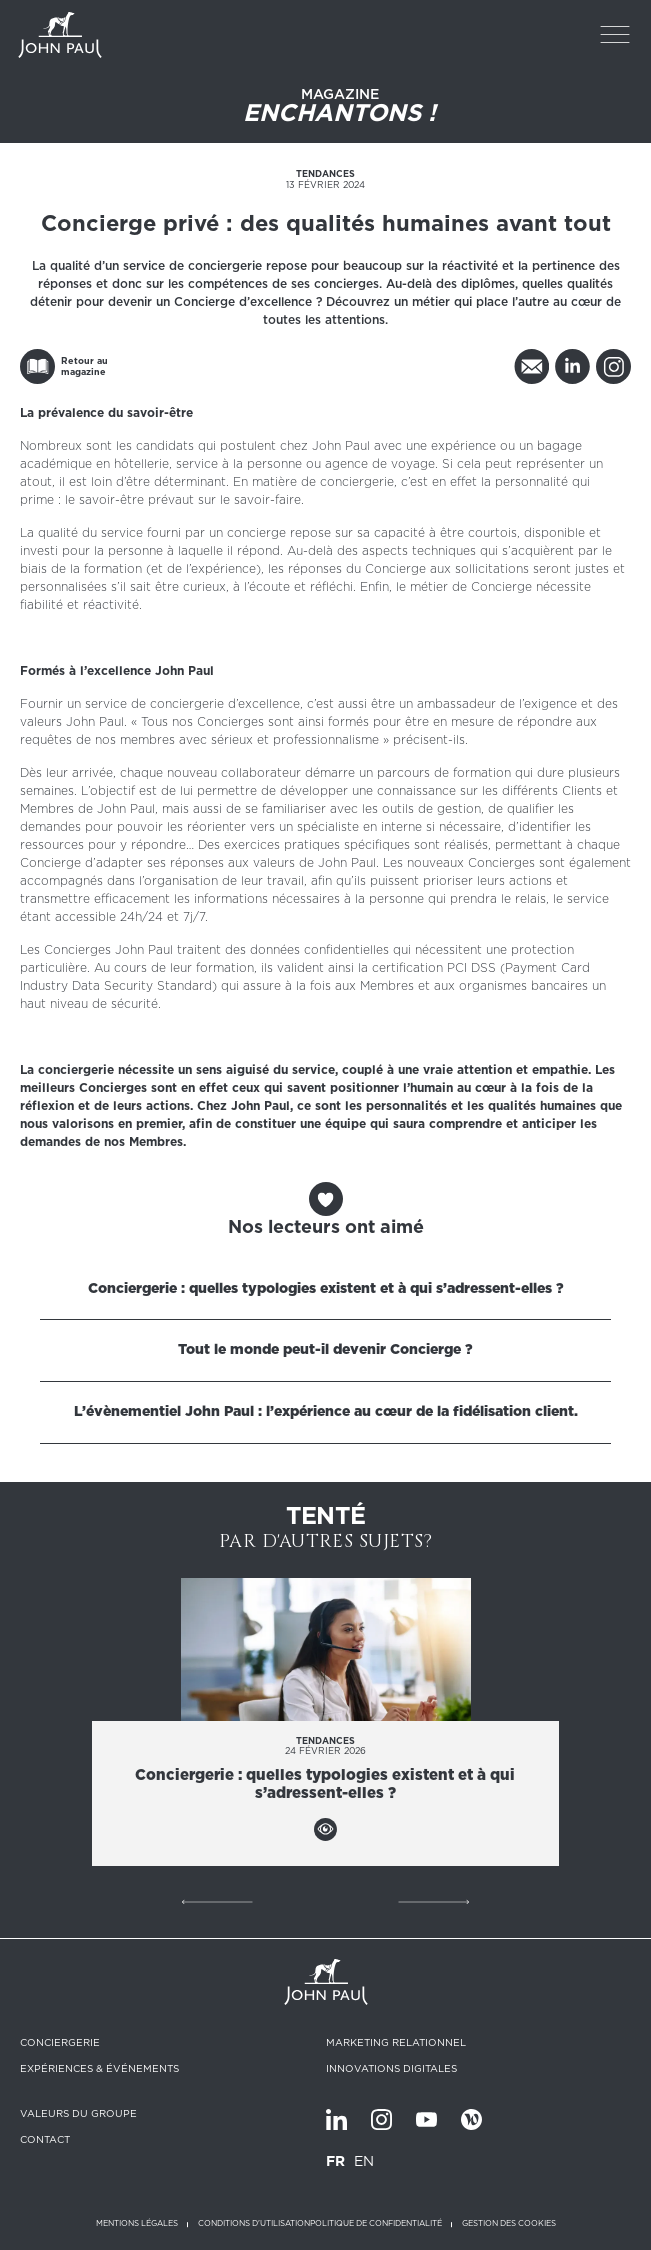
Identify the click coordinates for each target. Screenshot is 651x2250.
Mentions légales (137, 2223)
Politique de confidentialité (376, 2223)
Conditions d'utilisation (254, 2223)
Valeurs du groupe (78, 2113)
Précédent (217, 1902)
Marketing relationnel (396, 2042)
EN (364, 2161)
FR (335, 2161)
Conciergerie (60, 2042)
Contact (45, 2139)
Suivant (433, 1902)
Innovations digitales (391, 2068)
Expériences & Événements (99, 2068)
